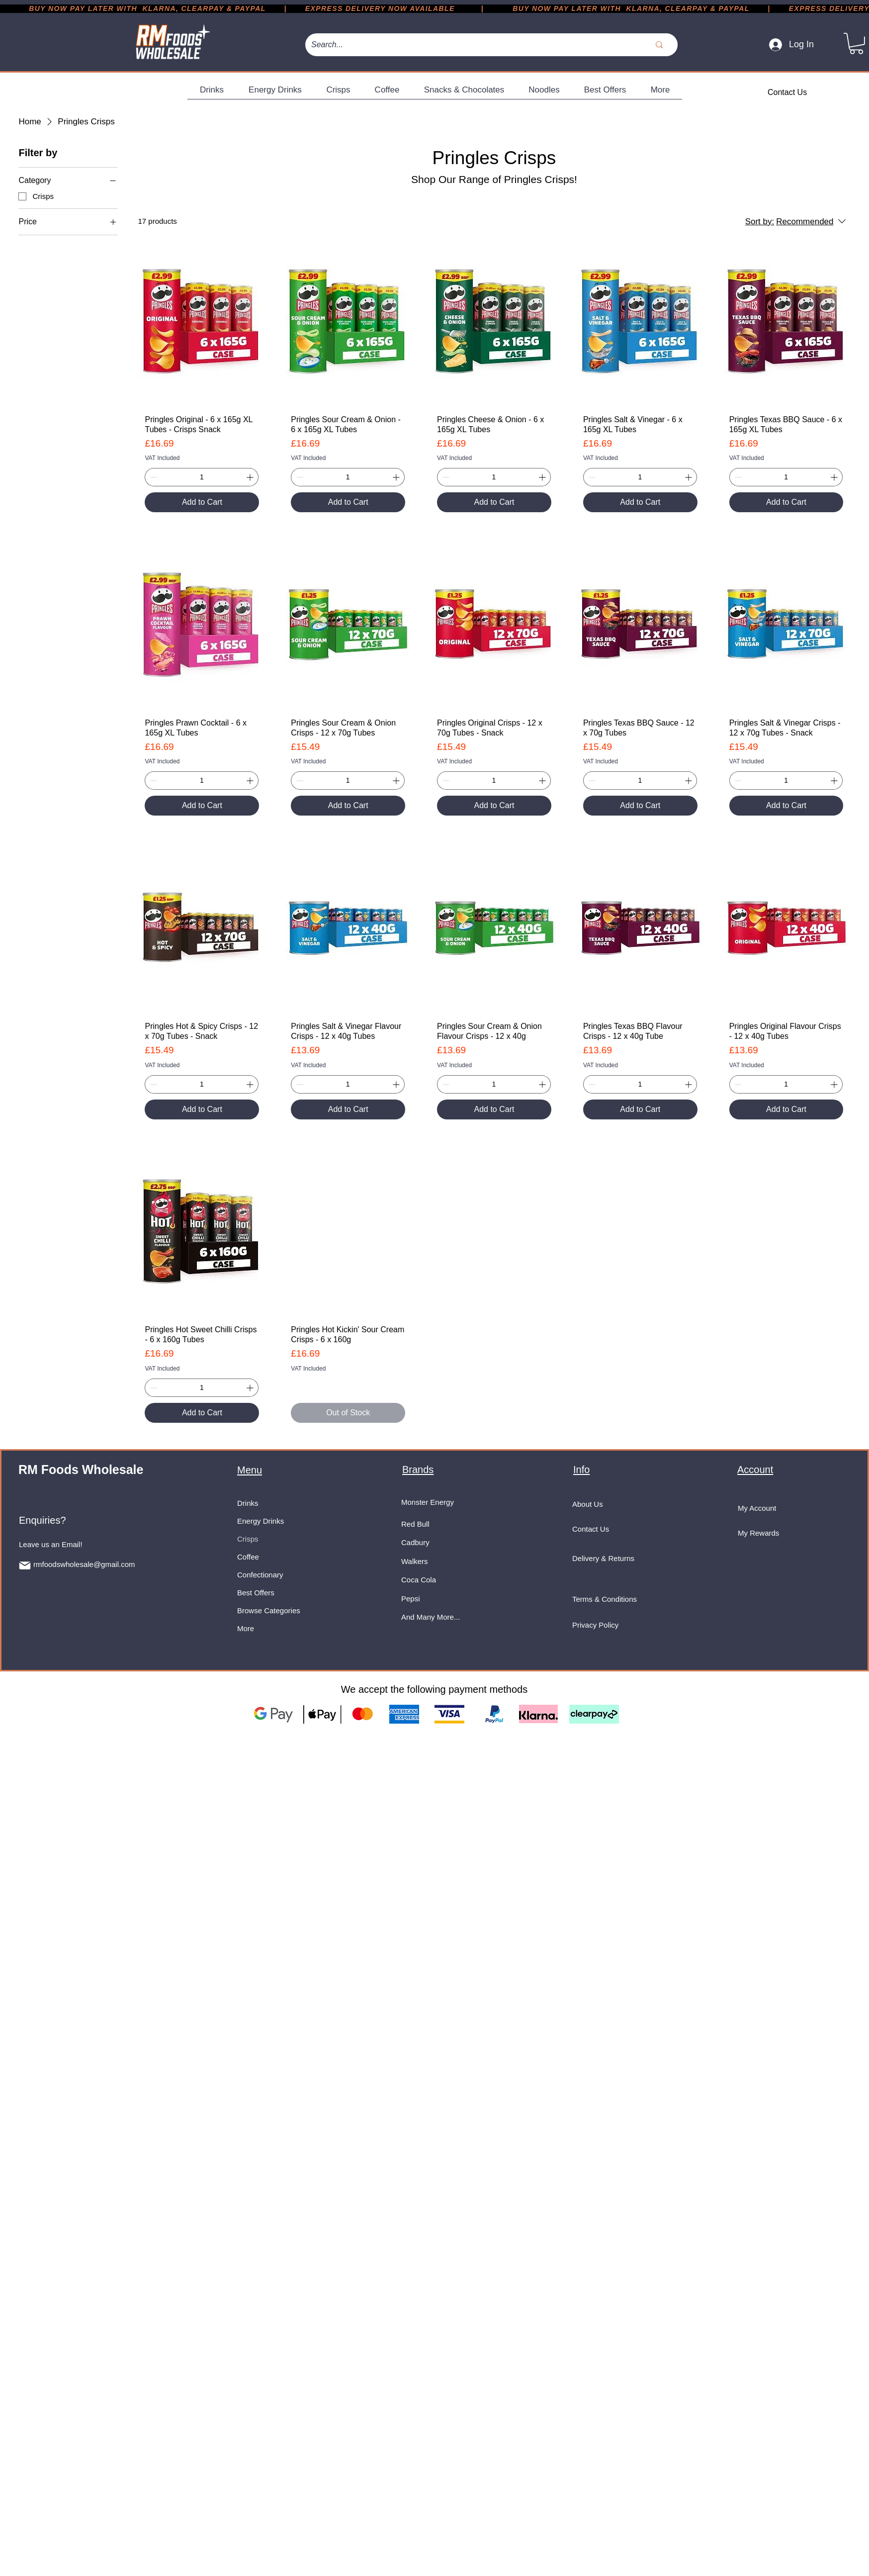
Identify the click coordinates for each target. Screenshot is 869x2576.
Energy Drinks (260, 1521)
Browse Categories (268, 1610)
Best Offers (255, 1592)
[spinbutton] (202, 477)
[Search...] (465, 44)
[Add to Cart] (202, 502)
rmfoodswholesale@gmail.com (84, 1564)
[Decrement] (152, 477)
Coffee (248, 1557)
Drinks (248, 1503)
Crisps (248, 1539)
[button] (856, 43)
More (245, 1628)
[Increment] (251, 477)
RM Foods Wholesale (80, 1469)
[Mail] (24, 1565)
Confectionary (260, 1574)
